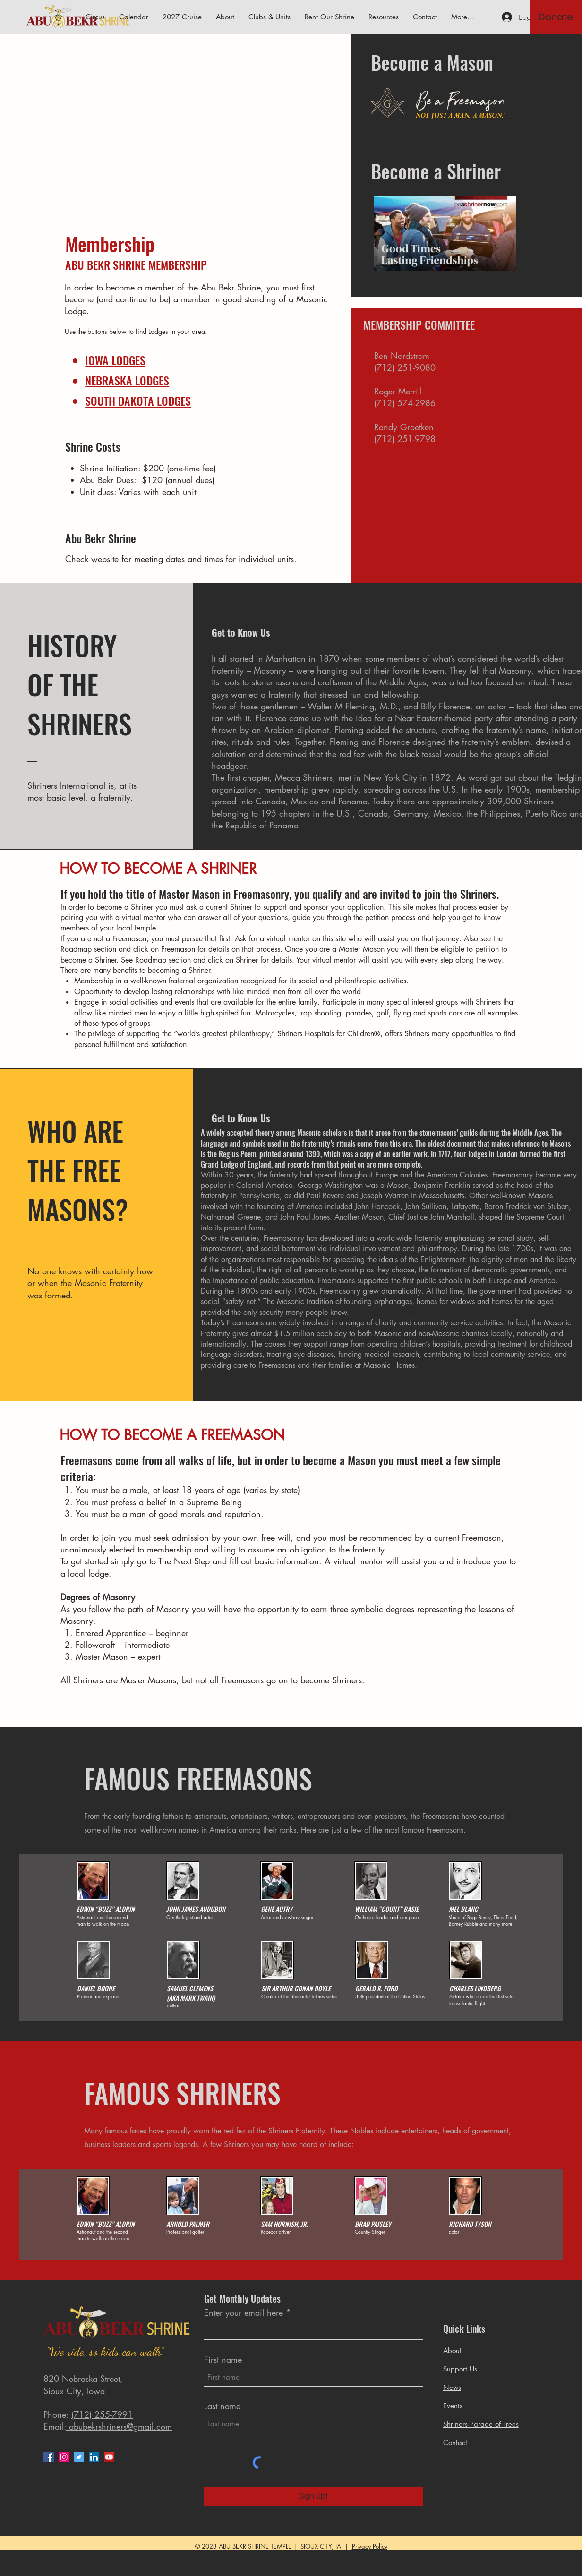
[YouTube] (109, 2457)
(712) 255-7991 (102, 2414)
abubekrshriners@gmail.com (119, 2426)
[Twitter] (79, 2457)
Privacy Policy (369, 2546)
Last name (222, 2406)
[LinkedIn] (94, 2457)
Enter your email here (243, 2312)
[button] (383, 17)
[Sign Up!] (313, 2496)
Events (452, 2405)
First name (223, 2359)
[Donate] (556, 17)
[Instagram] (64, 2457)
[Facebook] (48, 2457)
